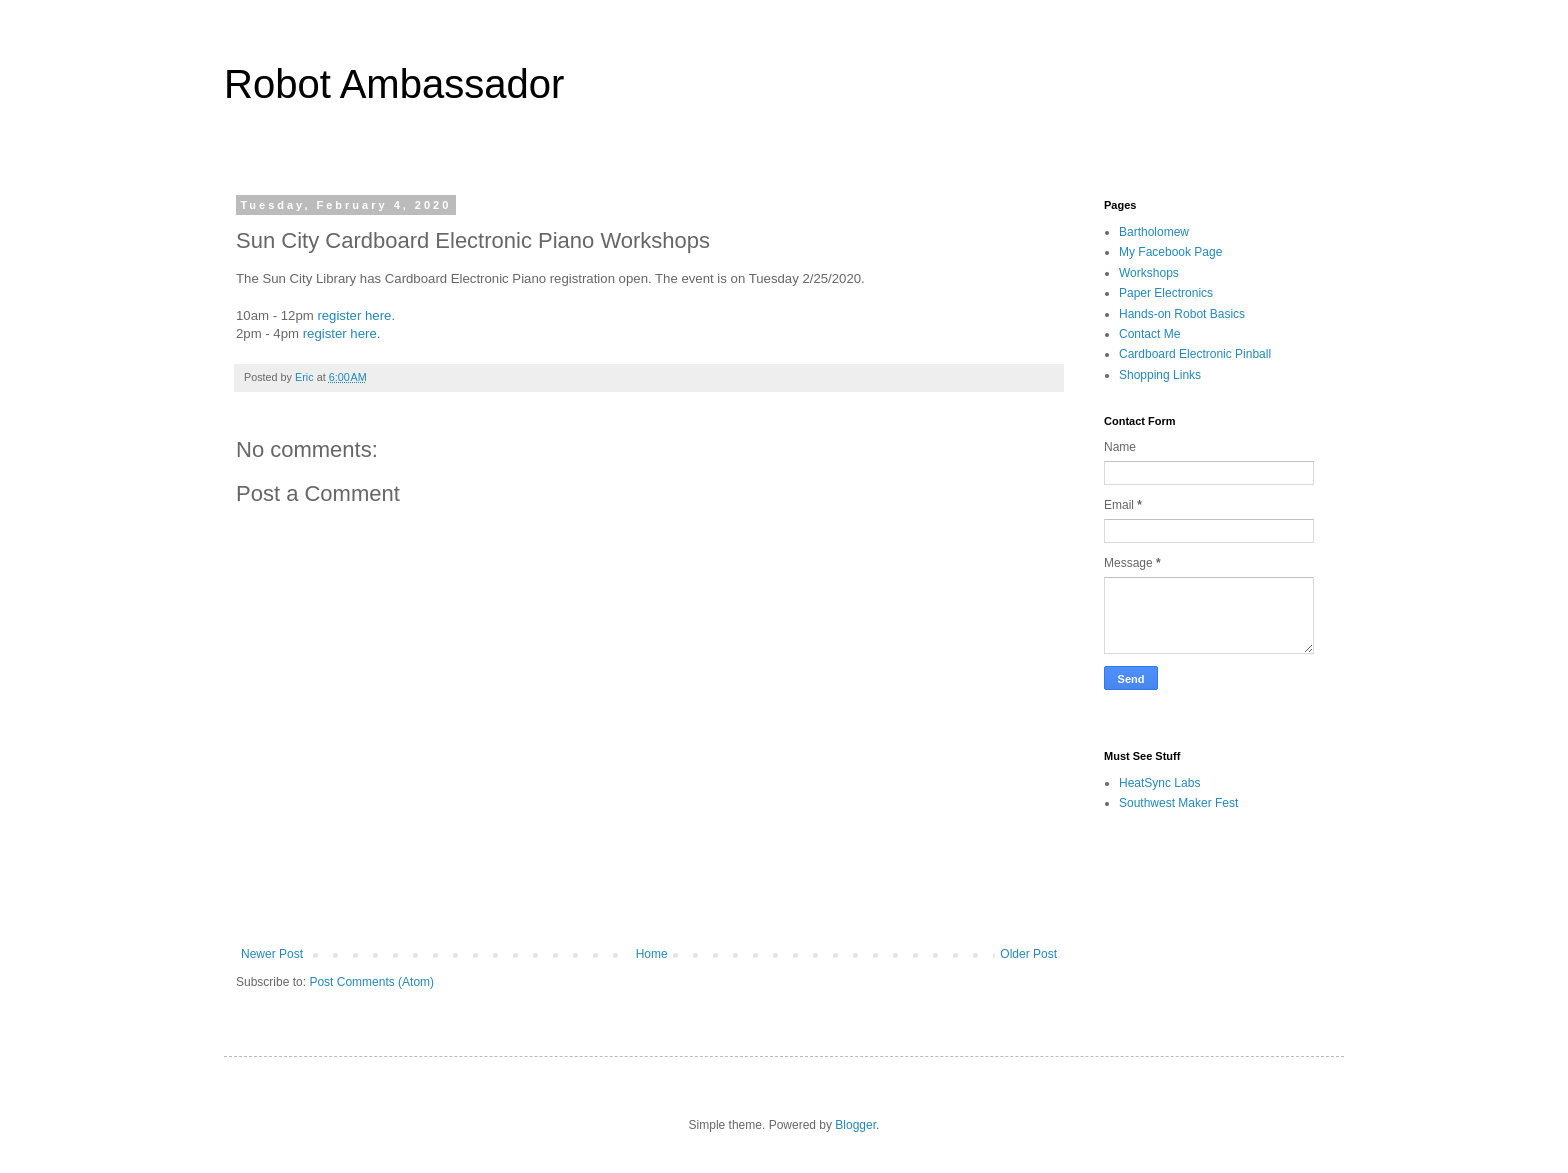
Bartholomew (1154, 232)
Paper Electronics (1166, 293)
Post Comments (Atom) (371, 982)
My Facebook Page (1170, 252)
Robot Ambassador (394, 84)
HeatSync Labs (1159, 783)
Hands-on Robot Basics (1182, 314)
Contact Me (1149, 334)
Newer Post (272, 954)
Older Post (1028, 954)
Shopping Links (1160, 375)
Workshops (1149, 273)
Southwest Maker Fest (1178, 803)
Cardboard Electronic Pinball (1195, 354)
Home (652, 954)
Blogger (855, 1125)
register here (354, 315)
